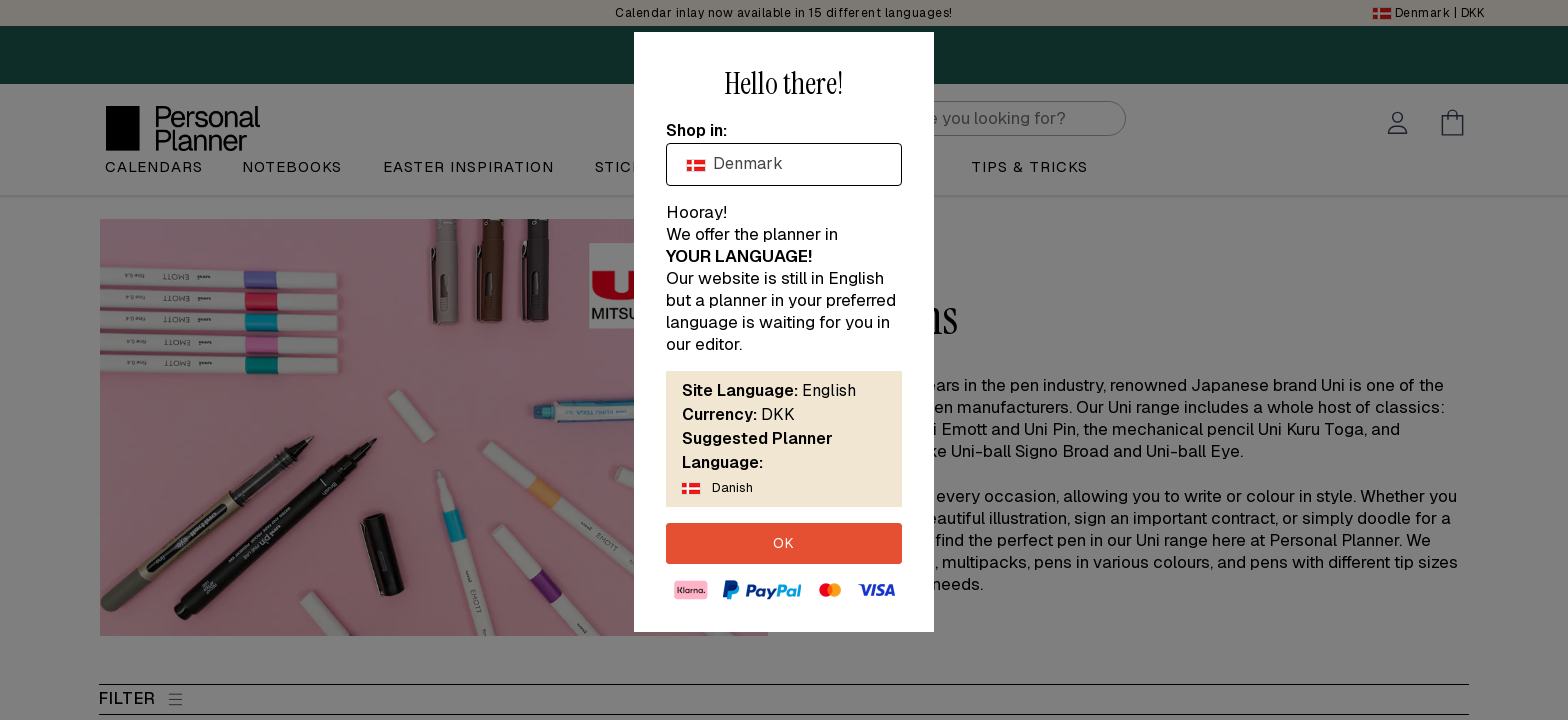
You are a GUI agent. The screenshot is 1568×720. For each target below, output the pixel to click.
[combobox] (784, 164)
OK (784, 543)
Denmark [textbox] (735, 163)
